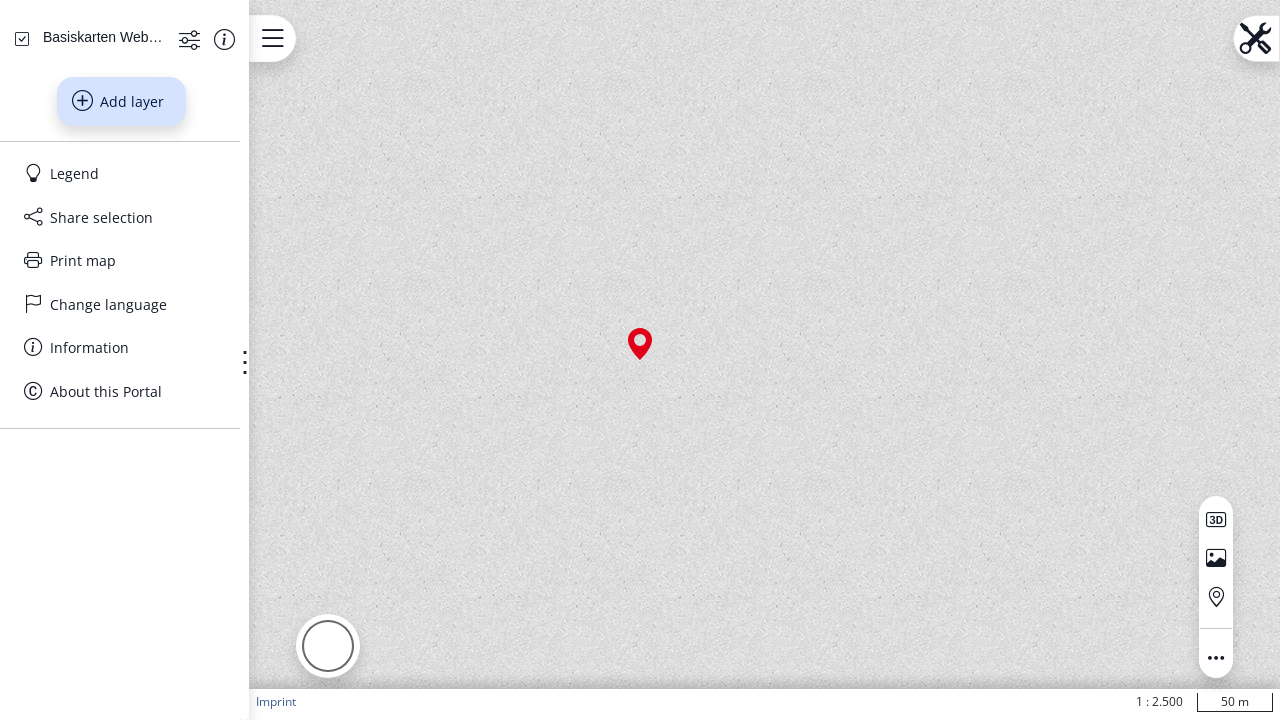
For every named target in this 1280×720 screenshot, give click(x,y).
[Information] (156, 538)
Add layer (153, 292)
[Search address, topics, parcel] (142, 160)
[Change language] (156, 495)
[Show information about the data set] (274, 228)
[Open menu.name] (343, 38)
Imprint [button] (347, 701)
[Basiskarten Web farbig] (136, 227)
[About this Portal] (156, 582)
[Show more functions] (239, 228)
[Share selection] (156, 408)
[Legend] (156, 364)
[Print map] (156, 451)
